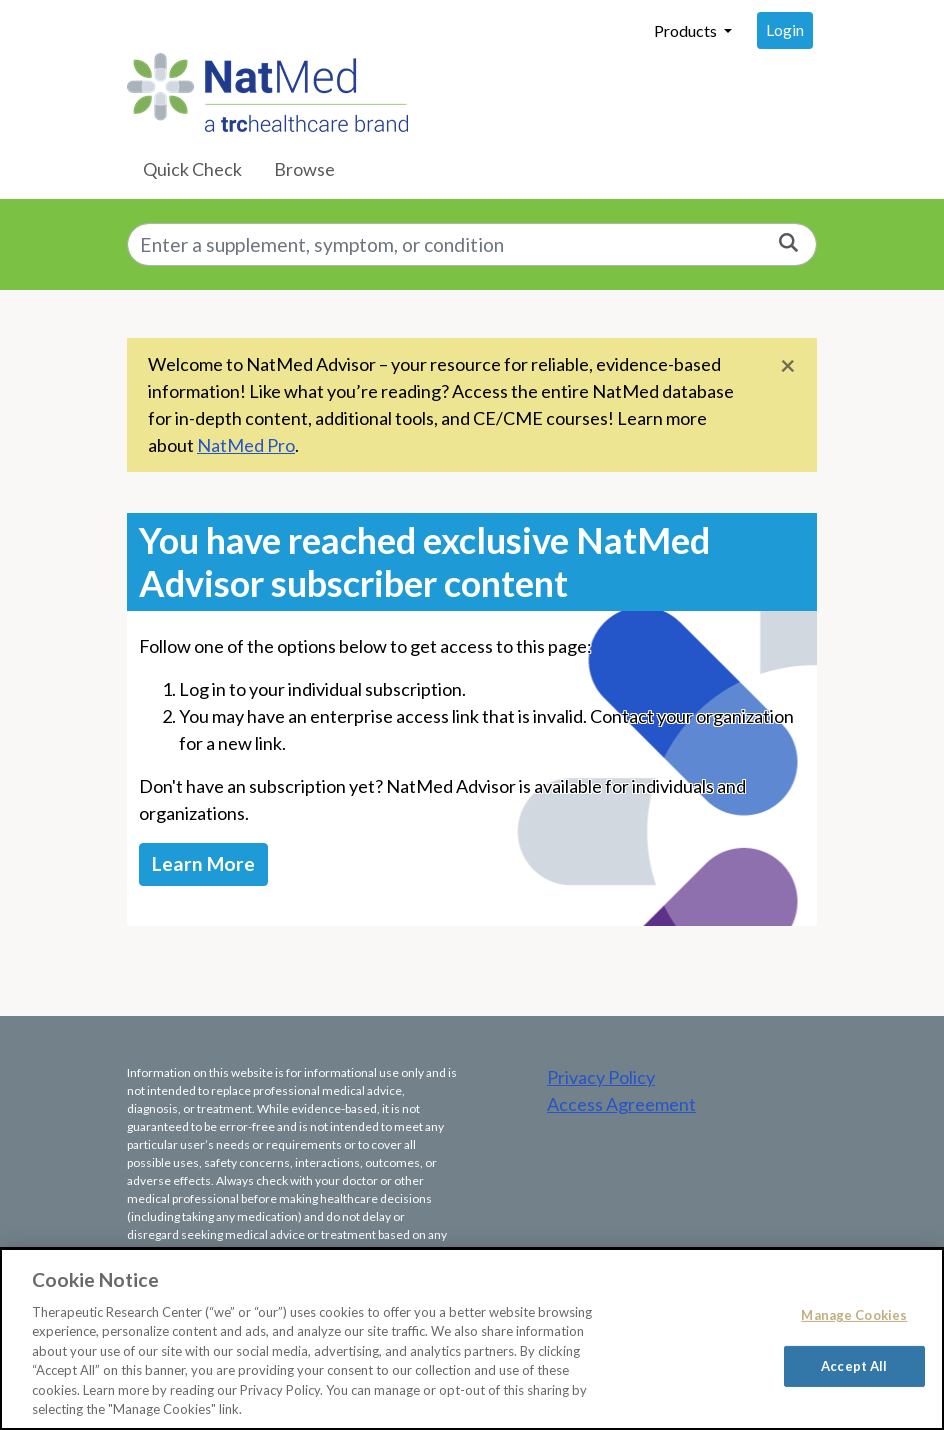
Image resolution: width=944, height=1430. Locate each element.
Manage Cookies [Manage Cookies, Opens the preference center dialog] (854, 1315)
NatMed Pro (246, 445)
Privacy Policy (601, 1077)
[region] (472, 1339)
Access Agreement (621, 1104)
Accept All (854, 1365)
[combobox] (472, 244)
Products (687, 30)
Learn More (203, 863)
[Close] (788, 364)
